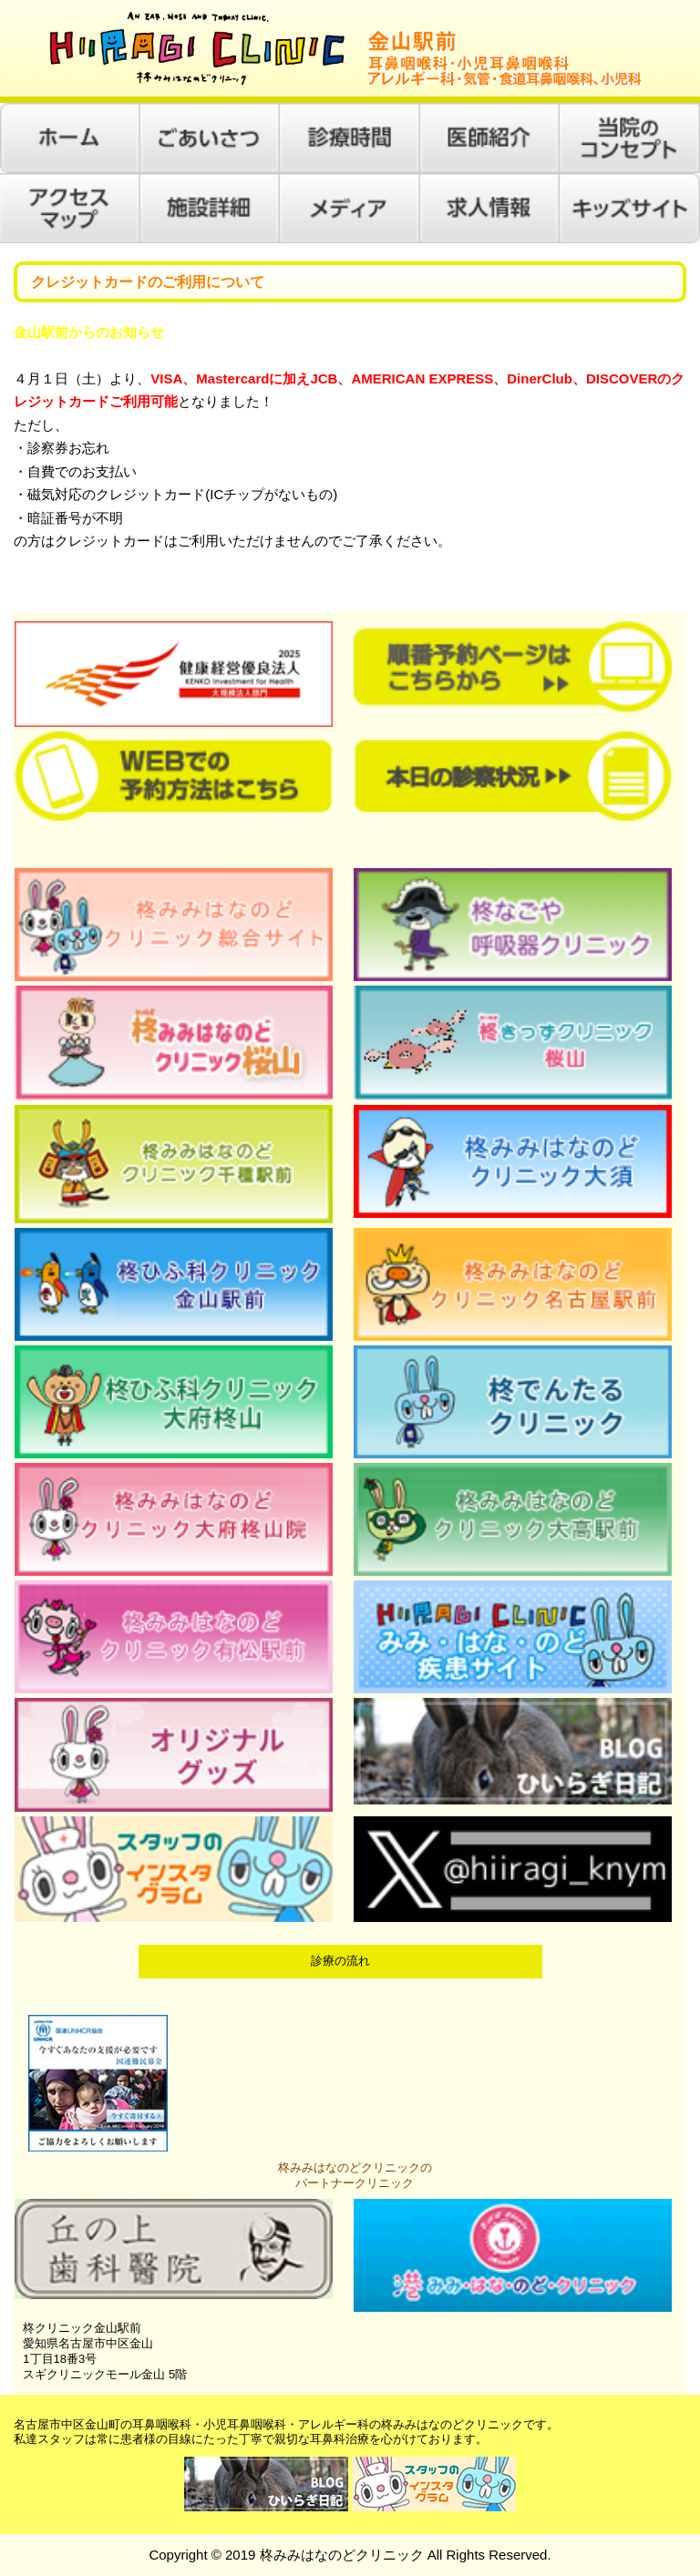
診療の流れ (340, 1961)
